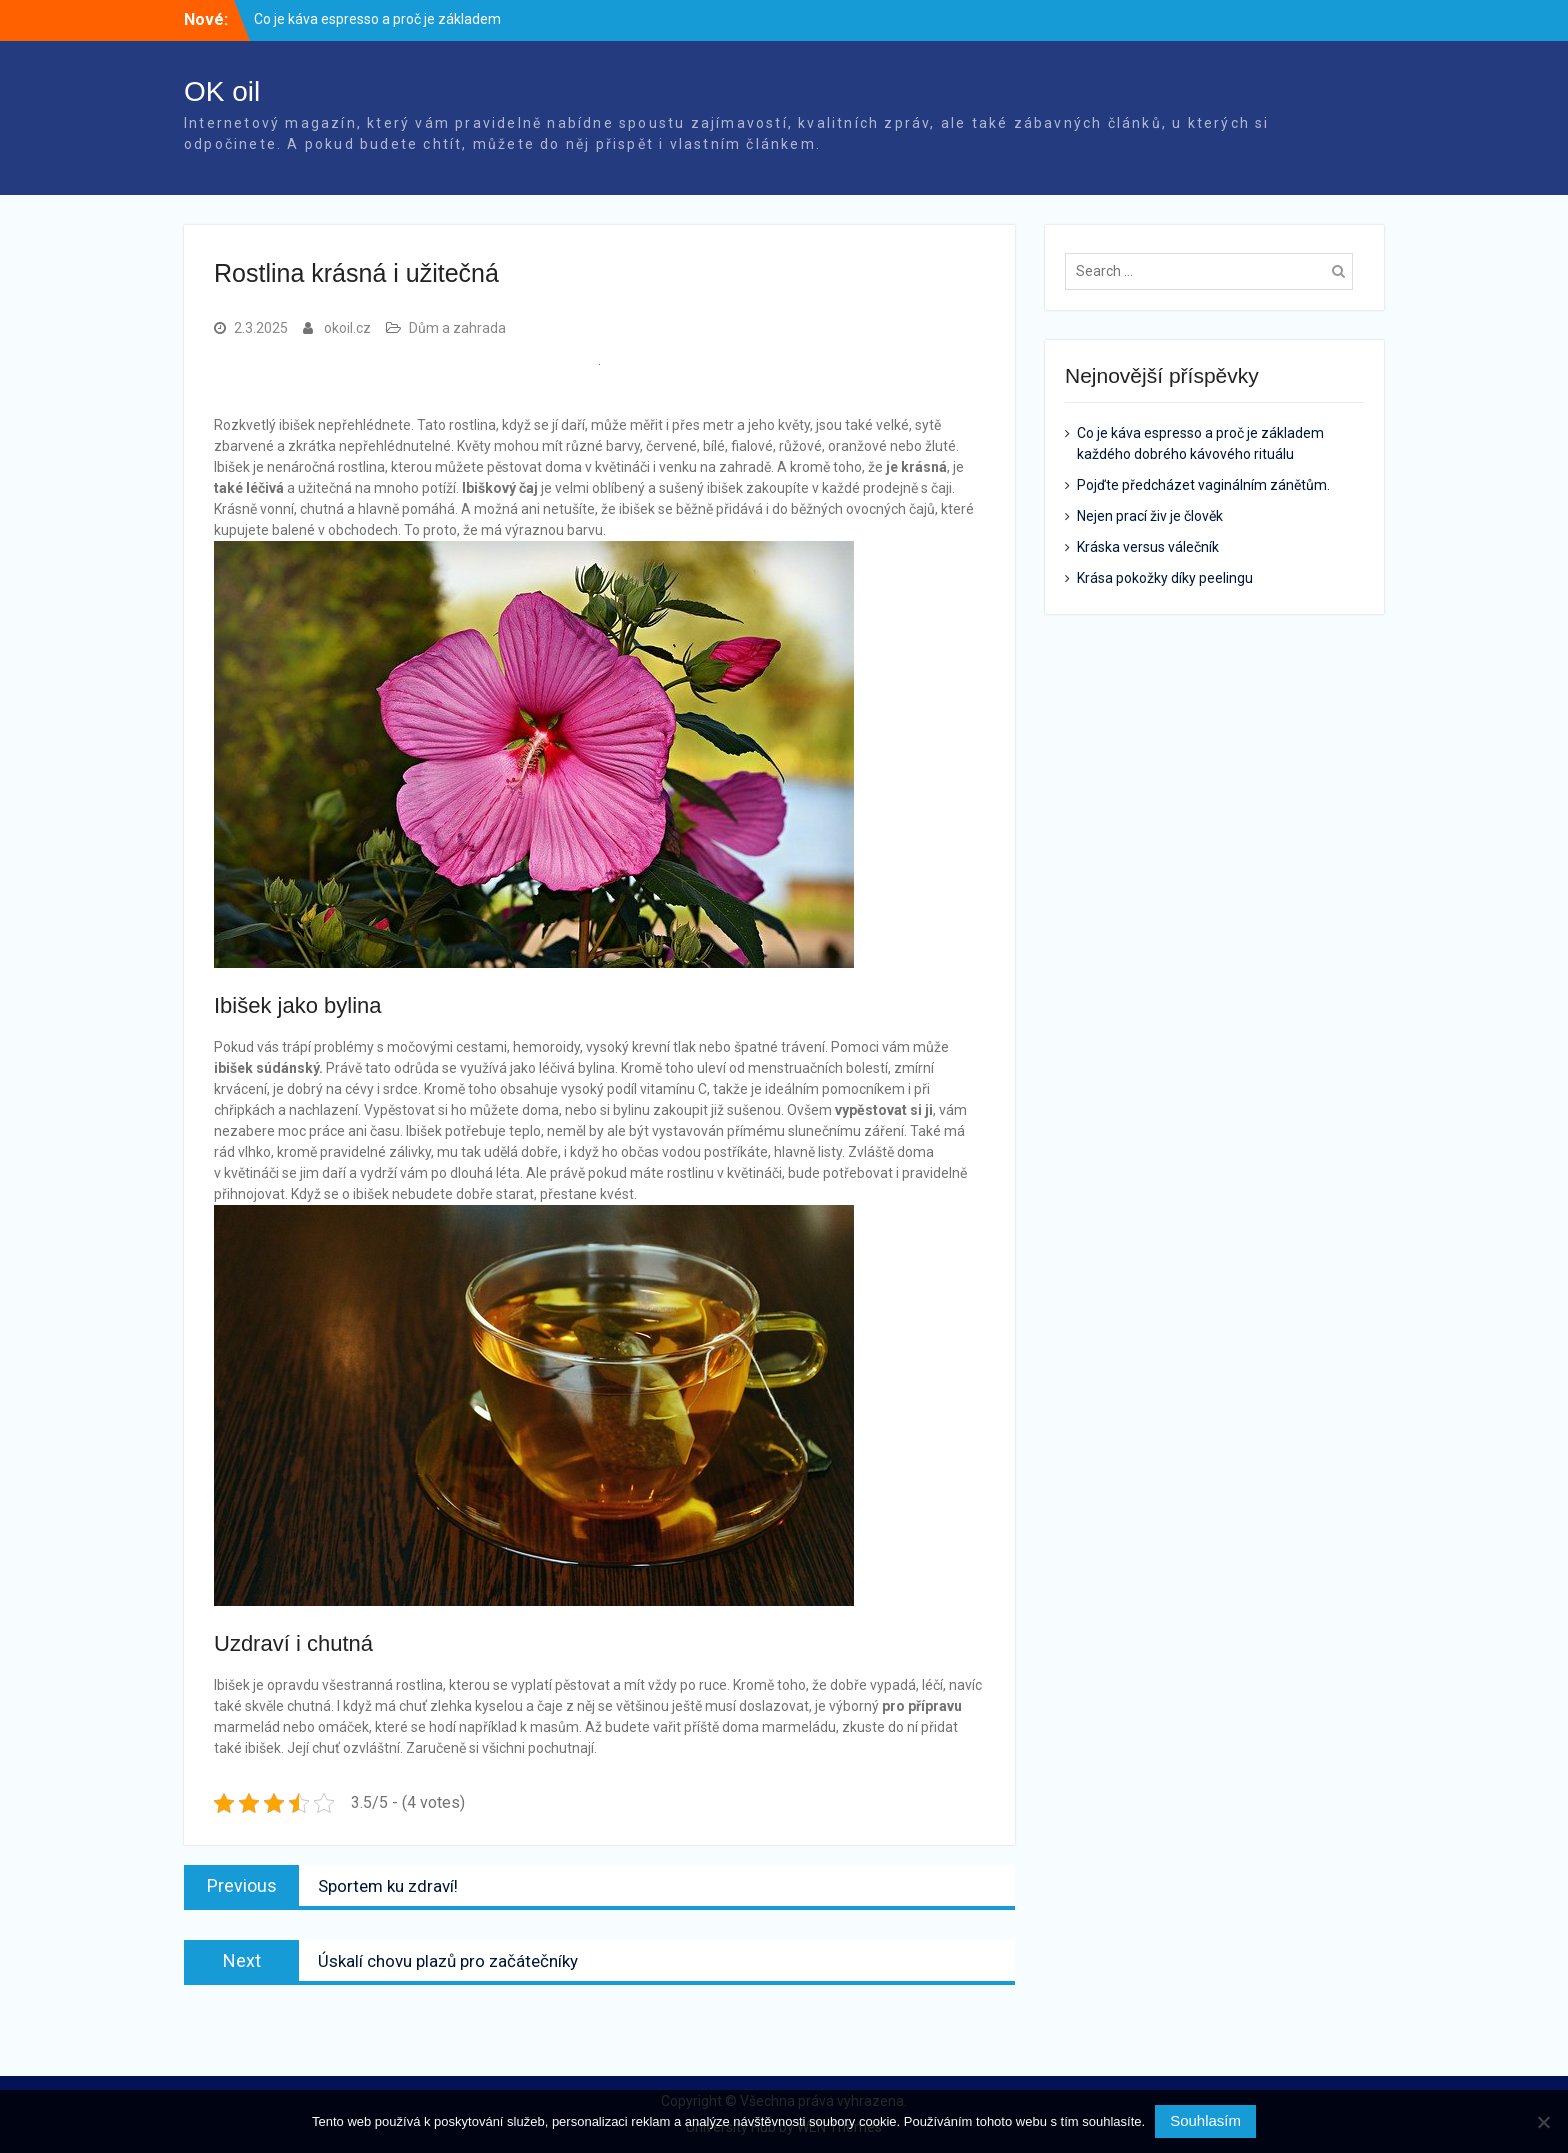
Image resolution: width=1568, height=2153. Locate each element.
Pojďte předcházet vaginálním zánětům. (1203, 485)
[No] (1543, 2122)
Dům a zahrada (457, 328)
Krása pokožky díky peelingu (1165, 578)
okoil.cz (347, 328)
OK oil (222, 91)
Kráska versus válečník (1148, 547)
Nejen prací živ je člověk (1150, 516)
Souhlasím (1205, 2120)
